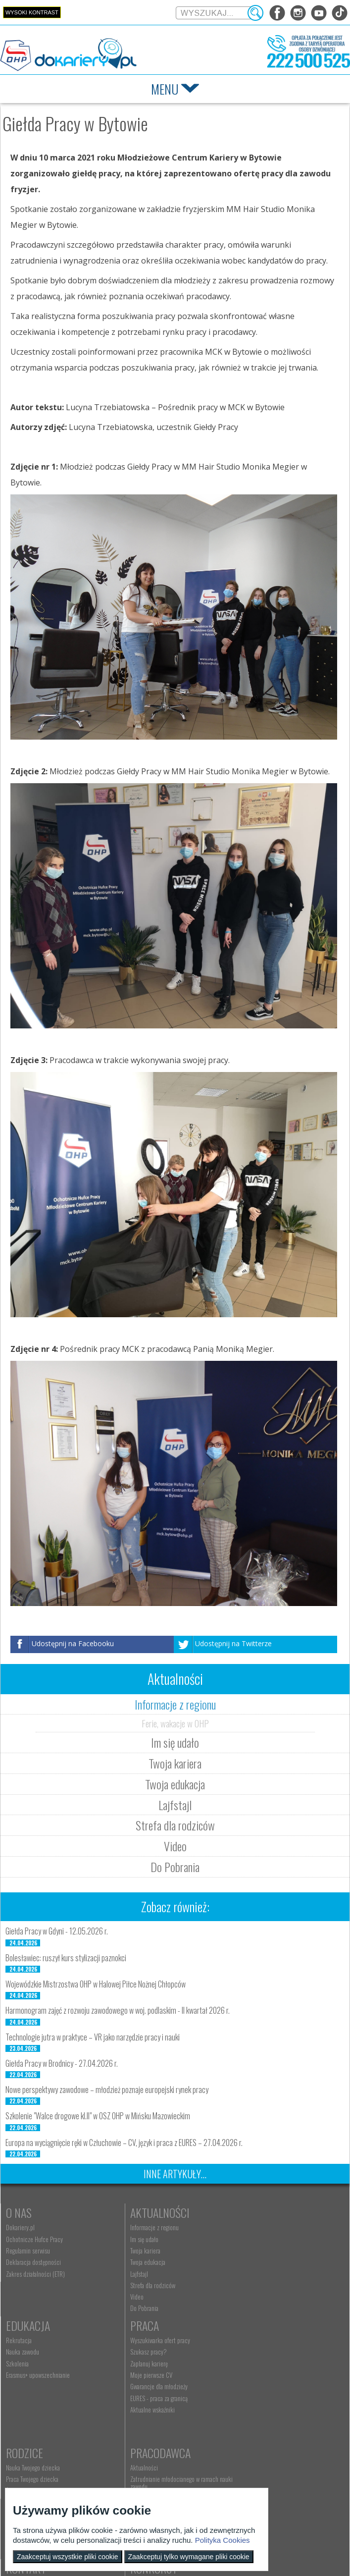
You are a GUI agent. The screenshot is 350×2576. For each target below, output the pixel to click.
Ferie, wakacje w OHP (175, 1723)
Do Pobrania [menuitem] (132, 2308)
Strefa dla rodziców (175, 1825)
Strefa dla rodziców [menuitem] (140, 2285)
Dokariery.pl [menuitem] (20, 2227)
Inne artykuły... (175, 2173)
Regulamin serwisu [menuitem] (28, 2250)
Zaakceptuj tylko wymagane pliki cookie (189, 2557)
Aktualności (148, 2212)
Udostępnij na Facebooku (73, 1643)
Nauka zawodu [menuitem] (246, 2239)
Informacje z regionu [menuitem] (142, 2227)
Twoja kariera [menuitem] (133, 2250)
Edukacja (252, 2212)
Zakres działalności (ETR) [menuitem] (35, 2274)
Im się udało (175, 1742)
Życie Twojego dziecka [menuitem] (144, 2378)
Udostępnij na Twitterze (233, 1643)
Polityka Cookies (222, 2540)
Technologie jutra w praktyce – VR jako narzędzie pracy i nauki (92, 2037)
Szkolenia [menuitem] (241, 2250)
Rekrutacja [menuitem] (243, 2227)
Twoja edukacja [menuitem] (135, 2262)
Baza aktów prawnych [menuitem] (255, 2445)
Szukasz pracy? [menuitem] (24, 2366)
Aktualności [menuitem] (244, 2355)
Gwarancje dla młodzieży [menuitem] (34, 2401)
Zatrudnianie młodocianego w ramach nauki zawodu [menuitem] (274, 2369)
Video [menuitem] (125, 2297)
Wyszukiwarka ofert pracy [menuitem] (36, 2355)
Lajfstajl (175, 1805)
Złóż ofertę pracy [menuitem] (249, 2422)
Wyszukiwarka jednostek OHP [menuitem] (153, 2477)
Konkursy (253, 2462)
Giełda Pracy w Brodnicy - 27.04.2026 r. (61, 2063)
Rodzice (136, 2340)
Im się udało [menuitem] (132, 2239)
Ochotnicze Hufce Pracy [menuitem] (34, 2239)
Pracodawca (260, 2340)
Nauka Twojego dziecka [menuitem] (145, 2355)
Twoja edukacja (175, 1784)
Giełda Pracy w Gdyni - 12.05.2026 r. (56, 1931)
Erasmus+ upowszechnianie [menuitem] (262, 2262)
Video (175, 1846)
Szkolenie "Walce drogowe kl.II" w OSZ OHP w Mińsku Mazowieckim (97, 2116)
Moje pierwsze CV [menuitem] (27, 2389)
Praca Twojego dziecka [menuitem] (144, 2366)
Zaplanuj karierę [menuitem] (25, 2378)
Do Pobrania (175, 1867)
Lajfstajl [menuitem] (127, 2274)
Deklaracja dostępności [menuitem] (33, 2262)
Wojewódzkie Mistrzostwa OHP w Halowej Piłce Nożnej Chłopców (95, 1984)
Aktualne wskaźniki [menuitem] (28, 2424)
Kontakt (138, 2462)
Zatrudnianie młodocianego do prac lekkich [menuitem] (272, 2407)
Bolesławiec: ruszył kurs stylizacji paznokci (65, 1958)
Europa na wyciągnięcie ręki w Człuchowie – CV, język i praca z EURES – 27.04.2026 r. (124, 2142)
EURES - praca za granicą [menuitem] (34, 2412)
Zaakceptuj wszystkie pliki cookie (67, 2557)
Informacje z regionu (175, 1704)
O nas (19, 2212)
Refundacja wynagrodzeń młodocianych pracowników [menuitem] (276, 2388)
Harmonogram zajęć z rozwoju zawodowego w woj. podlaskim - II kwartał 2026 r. (117, 2010)
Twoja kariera (175, 1763)
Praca (20, 2340)
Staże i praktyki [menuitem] (248, 2434)
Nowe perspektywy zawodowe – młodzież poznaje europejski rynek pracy (106, 2089)
